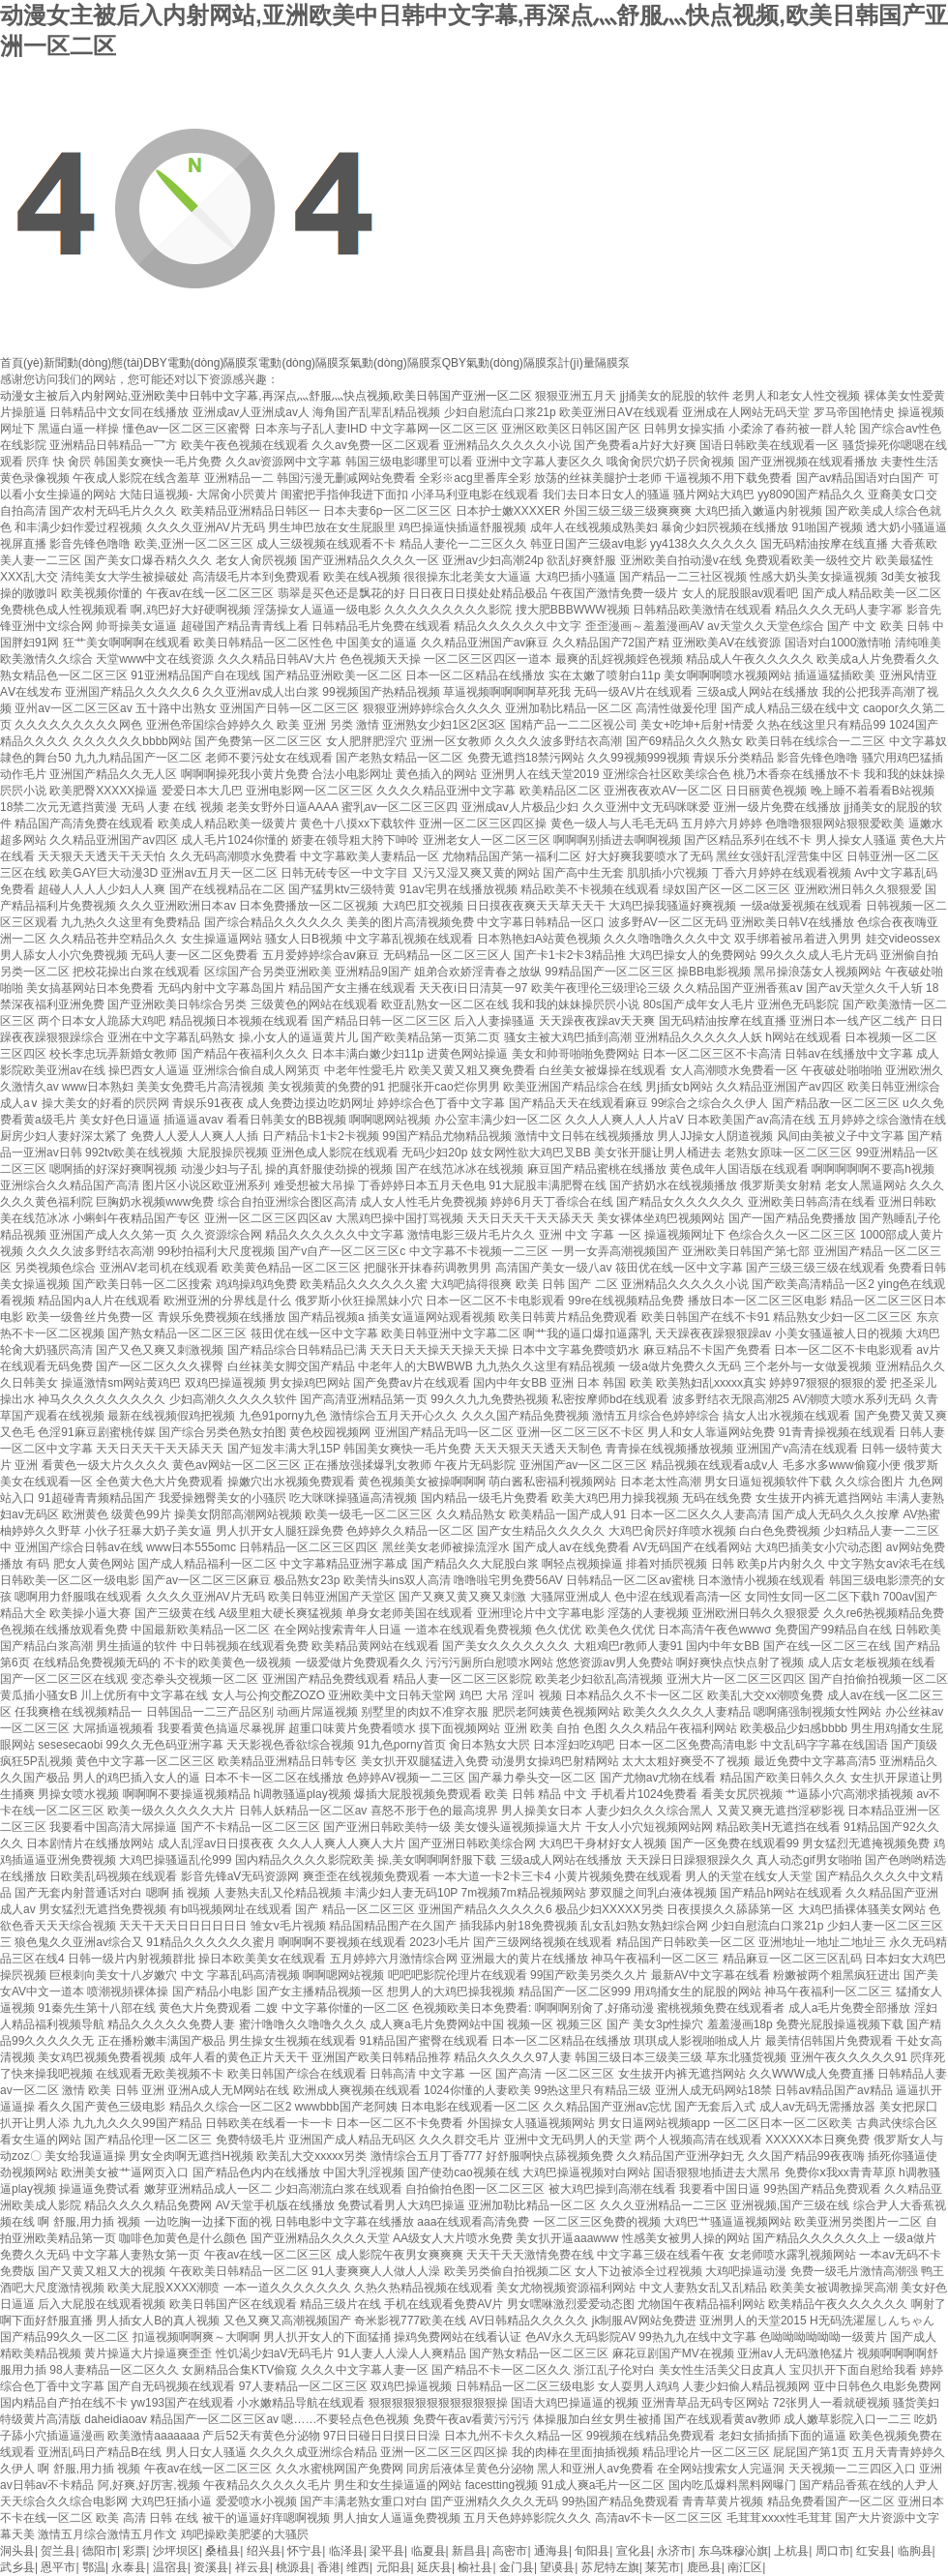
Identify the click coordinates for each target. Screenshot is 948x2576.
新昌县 (469, 2551)
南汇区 (744, 2567)
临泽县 (346, 2551)
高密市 (509, 2551)
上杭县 (791, 2551)
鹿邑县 (704, 2567)
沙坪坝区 (176, 2551)
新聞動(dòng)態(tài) (93, 363)
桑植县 (222, 2551)
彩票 (134, 2551)
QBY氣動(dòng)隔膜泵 (500, 363)
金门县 (516, 2567)
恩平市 (58, 2567)
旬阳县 (592, 2551)
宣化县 (633, 2551)
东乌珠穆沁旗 (733, 2551)
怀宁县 (304, 2551)
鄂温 (93, 2567)
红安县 (873, 2551)
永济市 (674, 2551)
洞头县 (17, 2551)
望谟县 (557, 2567)
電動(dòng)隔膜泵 (304, 363)
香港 (329, 2567)
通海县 (551, 2551)
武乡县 (17, 2567)
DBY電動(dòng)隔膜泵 (200, 363)
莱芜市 (662, 2567)
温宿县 (170, 2567)
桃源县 (293, 2567)
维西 (358, 2567)
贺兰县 (58, 2551)
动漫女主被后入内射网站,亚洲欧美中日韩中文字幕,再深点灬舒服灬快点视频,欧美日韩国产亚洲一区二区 (266, 396)
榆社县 (475, 2567)
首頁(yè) (22, 363)
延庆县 (434, 2567)
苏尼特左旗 (610, 2567)
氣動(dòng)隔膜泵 (396, 363)
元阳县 (393, 2567)
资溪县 (210, 2567)
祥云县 (252, 2567)
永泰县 (128, 2567)
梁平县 (387, 2551)
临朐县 (915, 2551)
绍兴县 (264, 2551)
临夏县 (428, 2551)
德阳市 (99, 2551)
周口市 (832, 2551)
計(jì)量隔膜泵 (594, 363)
